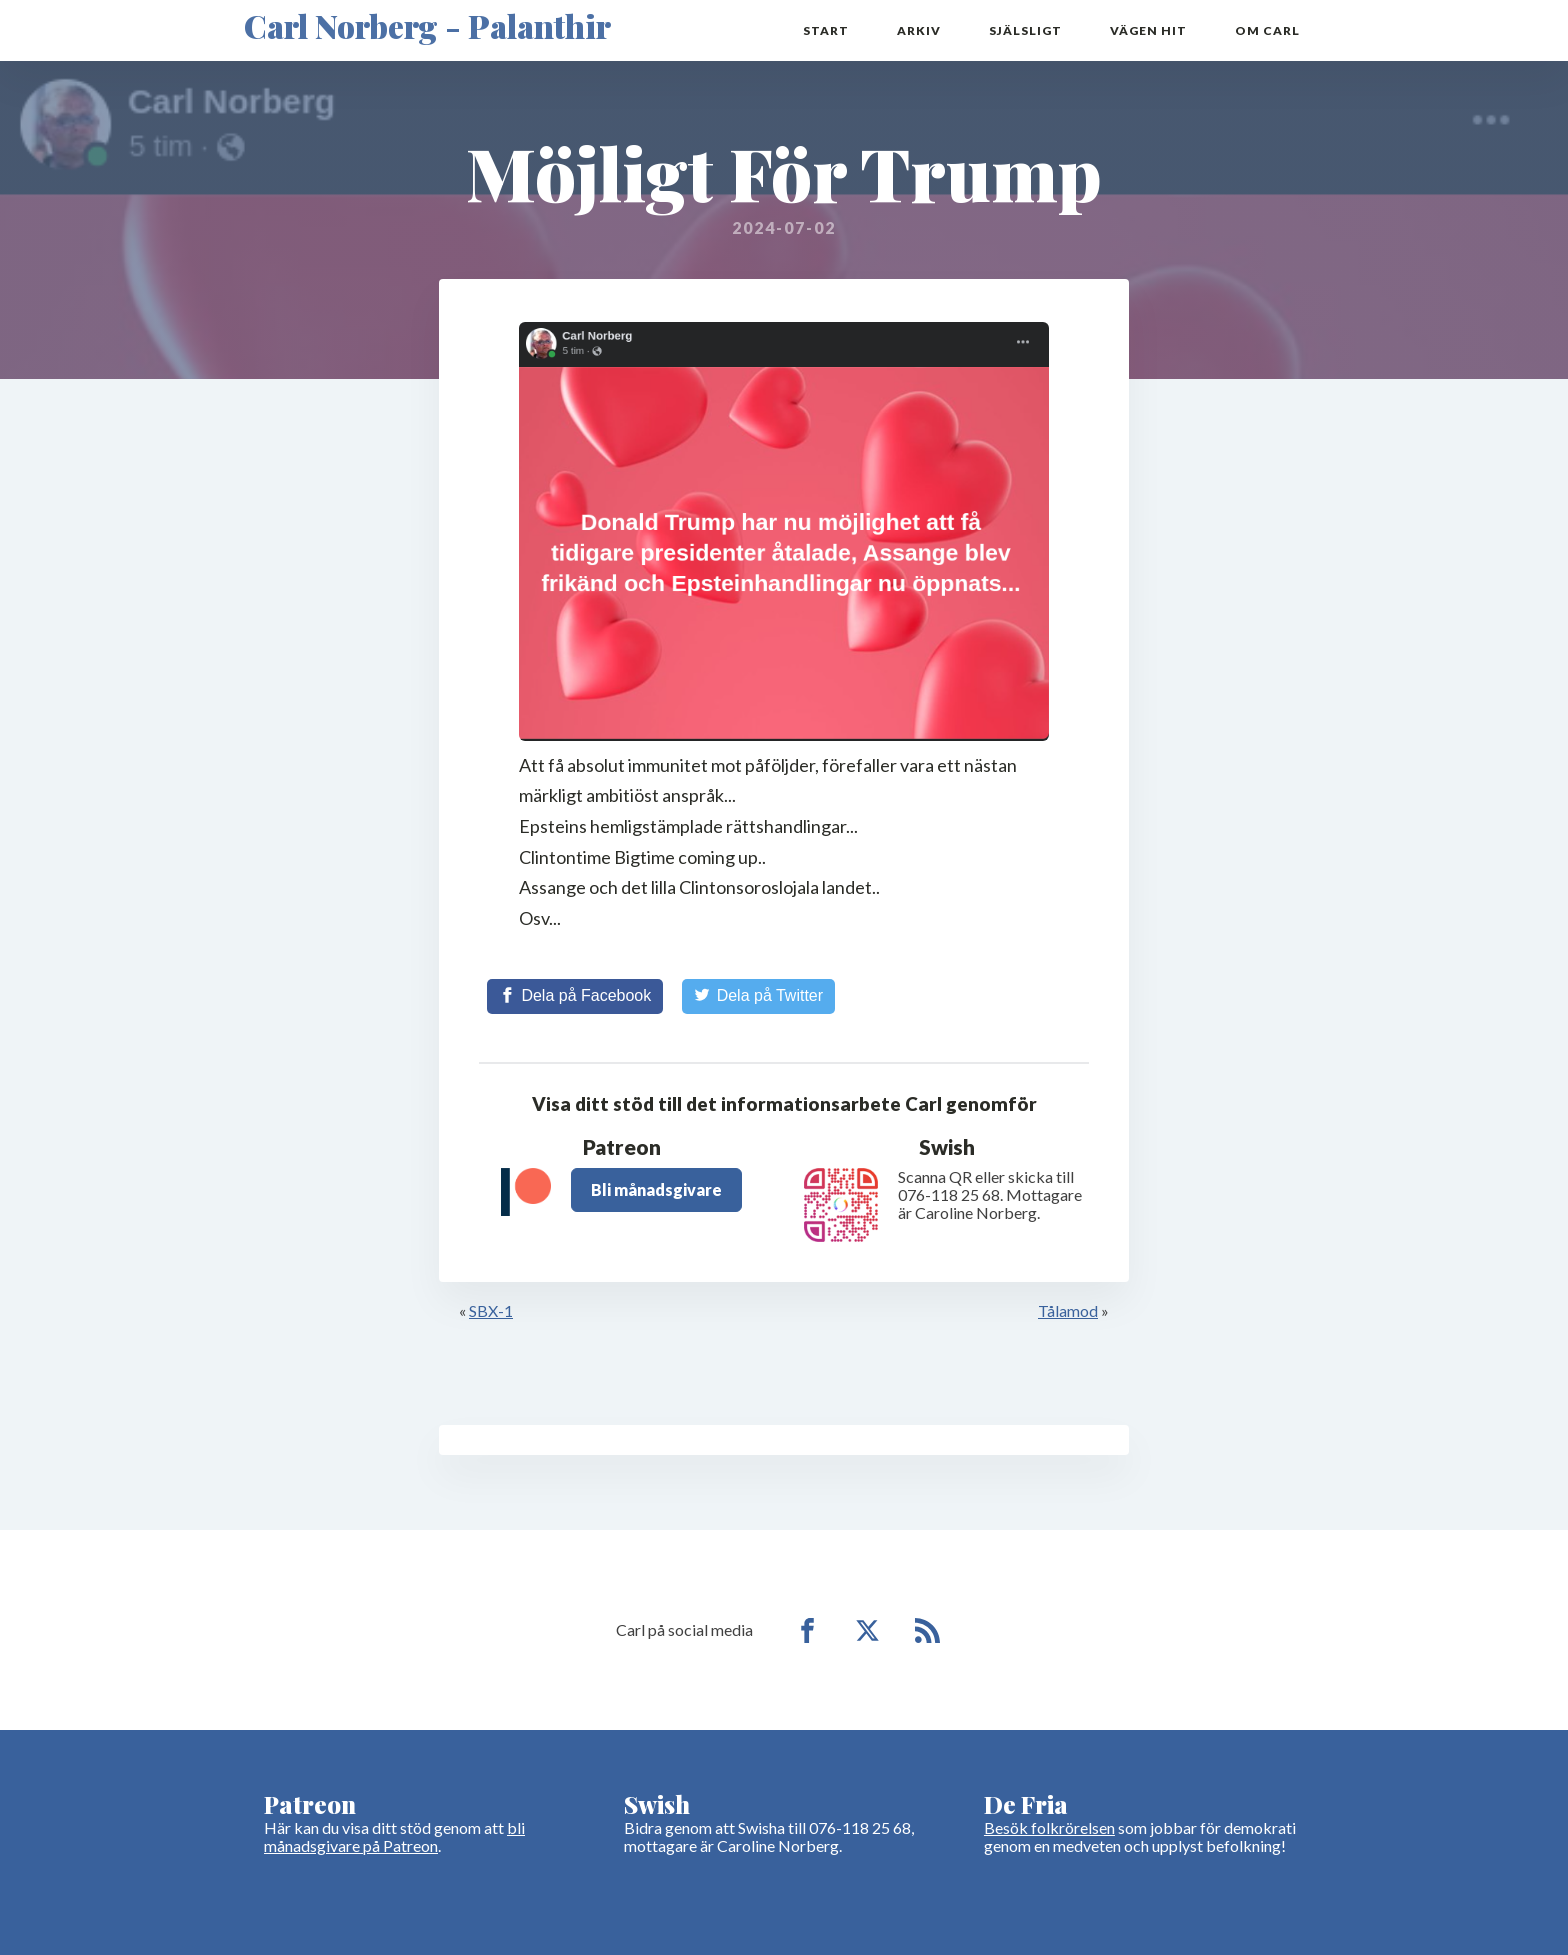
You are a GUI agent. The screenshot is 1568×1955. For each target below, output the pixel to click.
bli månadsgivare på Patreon (394, 1836)
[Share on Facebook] (575, 996)
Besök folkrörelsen (1049, 1827)
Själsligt (1025, 30)
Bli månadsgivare (656, 1189)
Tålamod (1068, 1310)
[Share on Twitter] (758, 996)
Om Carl (1267, 30)
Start (826, 30)
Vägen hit (1148, 30)
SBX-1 (491, 1310)
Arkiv (919, 30)
